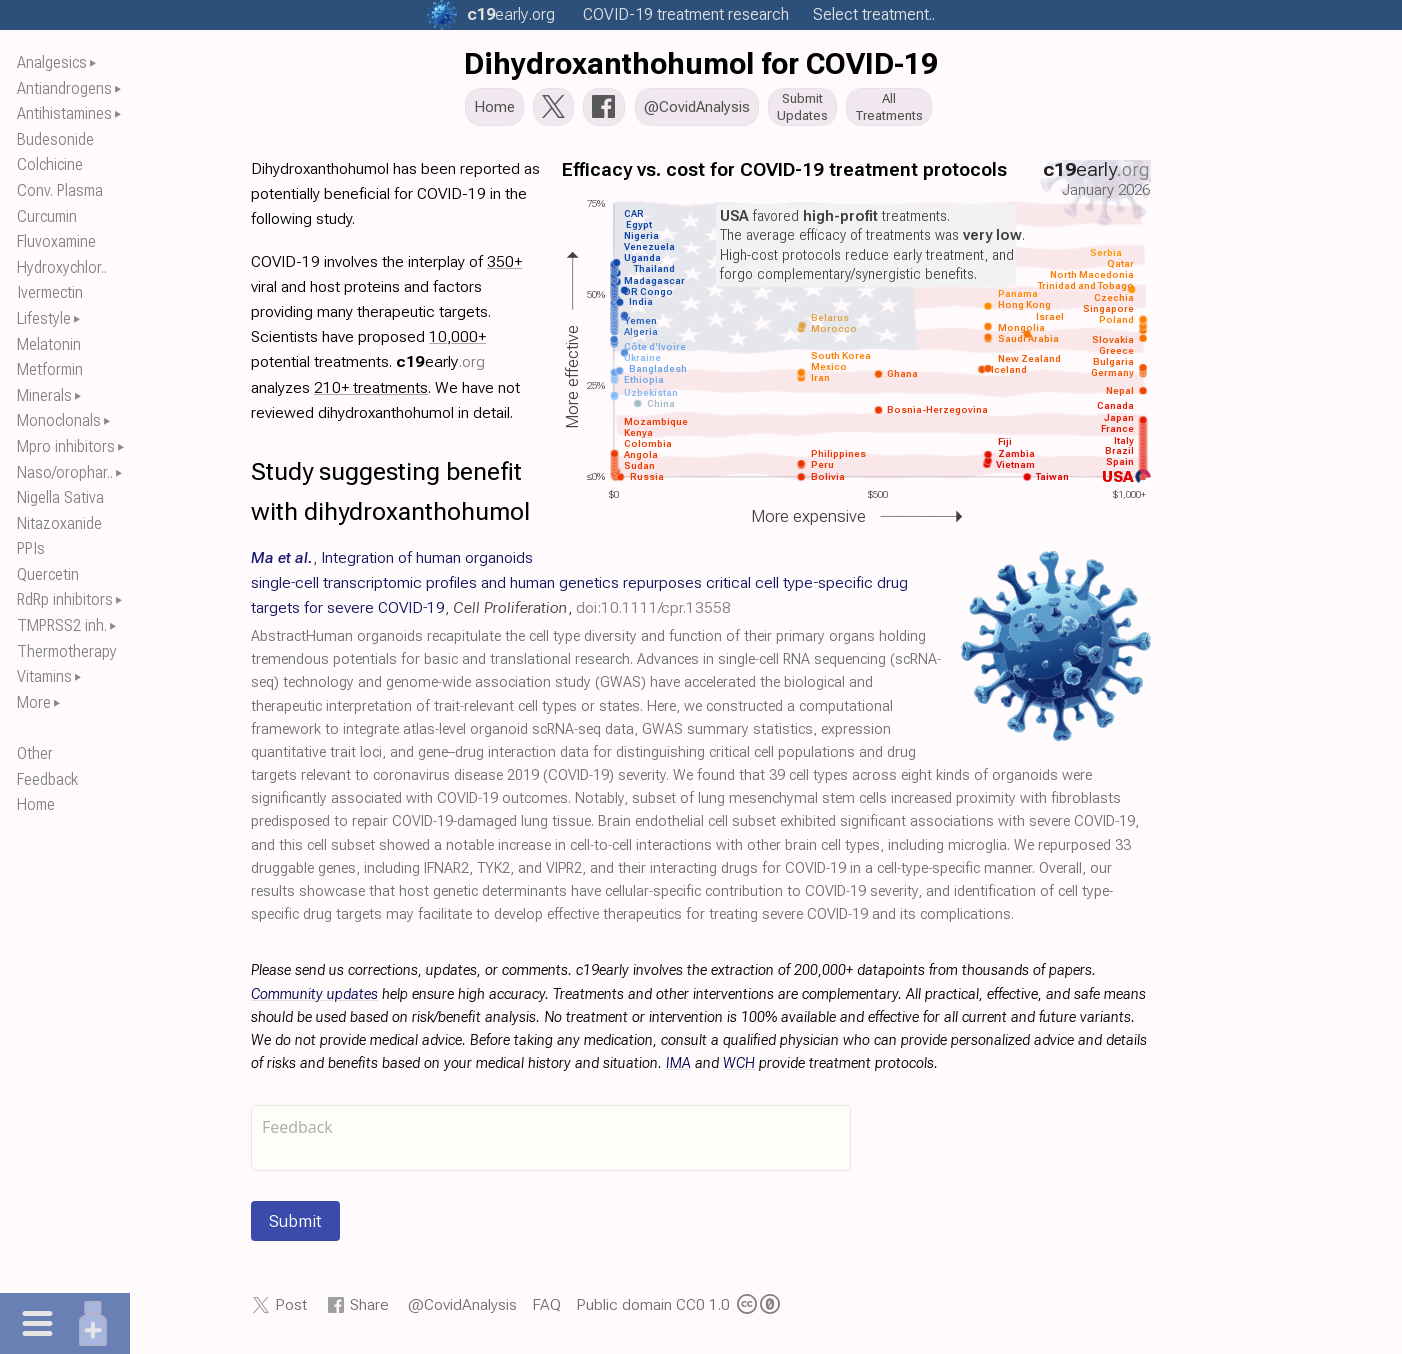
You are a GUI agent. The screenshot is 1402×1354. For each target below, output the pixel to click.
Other (35, 753)
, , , (579, 587)
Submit (295, 1227)
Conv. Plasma (60, 190)
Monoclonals (59, 420)
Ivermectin (50, 292)
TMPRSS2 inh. (62, 625)
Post (291, 1310)
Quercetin (48, 574)
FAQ (546, 1310)
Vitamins (44, 676)
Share (369, 1310)
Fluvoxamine (56, 241)
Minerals (44, 395)
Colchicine (50, 164)
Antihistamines (64, 113)
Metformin (50, 369)
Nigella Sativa (60, 497)
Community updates (314, 999)
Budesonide (55, 139)
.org (511, 14)
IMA (678, 1069)
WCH (739, 1069)
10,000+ (457, 342)
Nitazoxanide (59, 523)
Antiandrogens (64, 88)
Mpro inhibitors (66, 446)
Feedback (47, 779)
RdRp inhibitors (65, 599)
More (34, 702)
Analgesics (52, 62)
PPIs (31, 548)
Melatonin (49, 344)
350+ (504, 266)
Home (36, 804)
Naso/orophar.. (65, 472)
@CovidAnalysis (462, 1310)
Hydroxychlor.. (62, 267)
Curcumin (47, 216)
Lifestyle (44, 318)
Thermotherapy (67, 651)
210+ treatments (371, 392)
